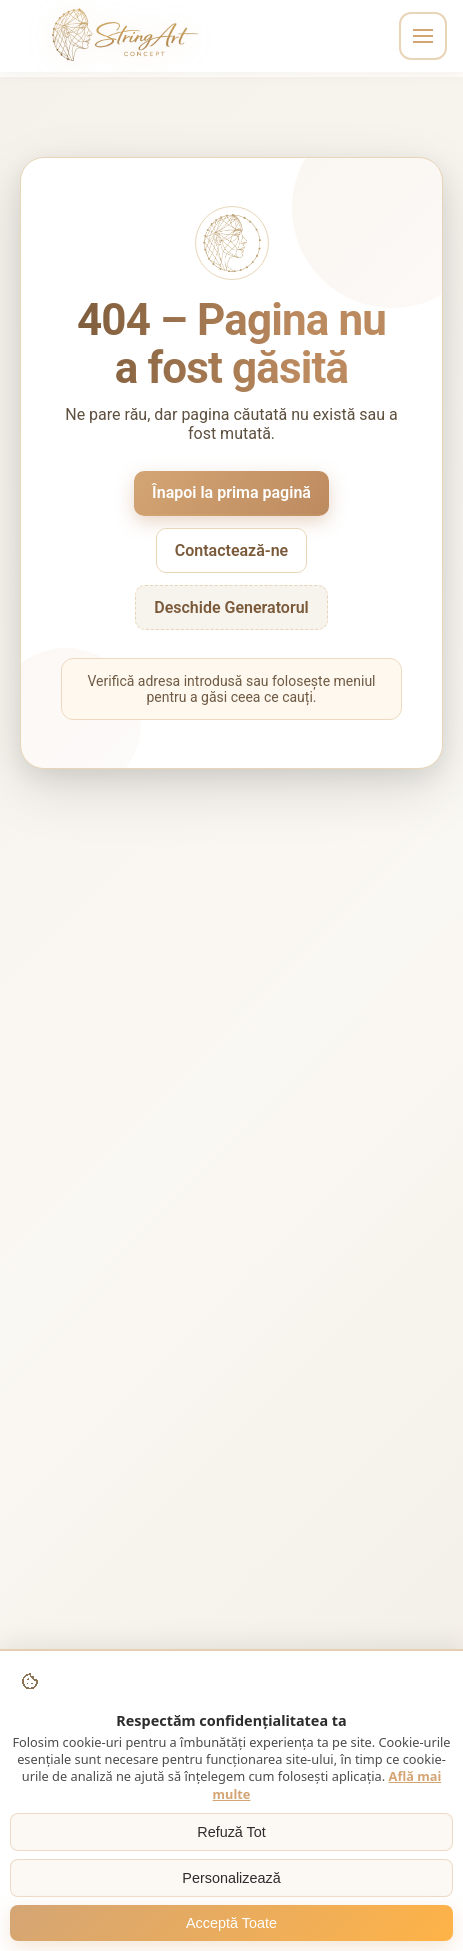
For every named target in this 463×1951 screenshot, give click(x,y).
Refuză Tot (231, 1832)
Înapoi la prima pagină (231, 492)
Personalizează (231, 1878)
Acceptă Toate (231, 1923)
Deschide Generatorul (231, 607)
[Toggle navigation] (423, 36)
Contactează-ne (231, 550)
